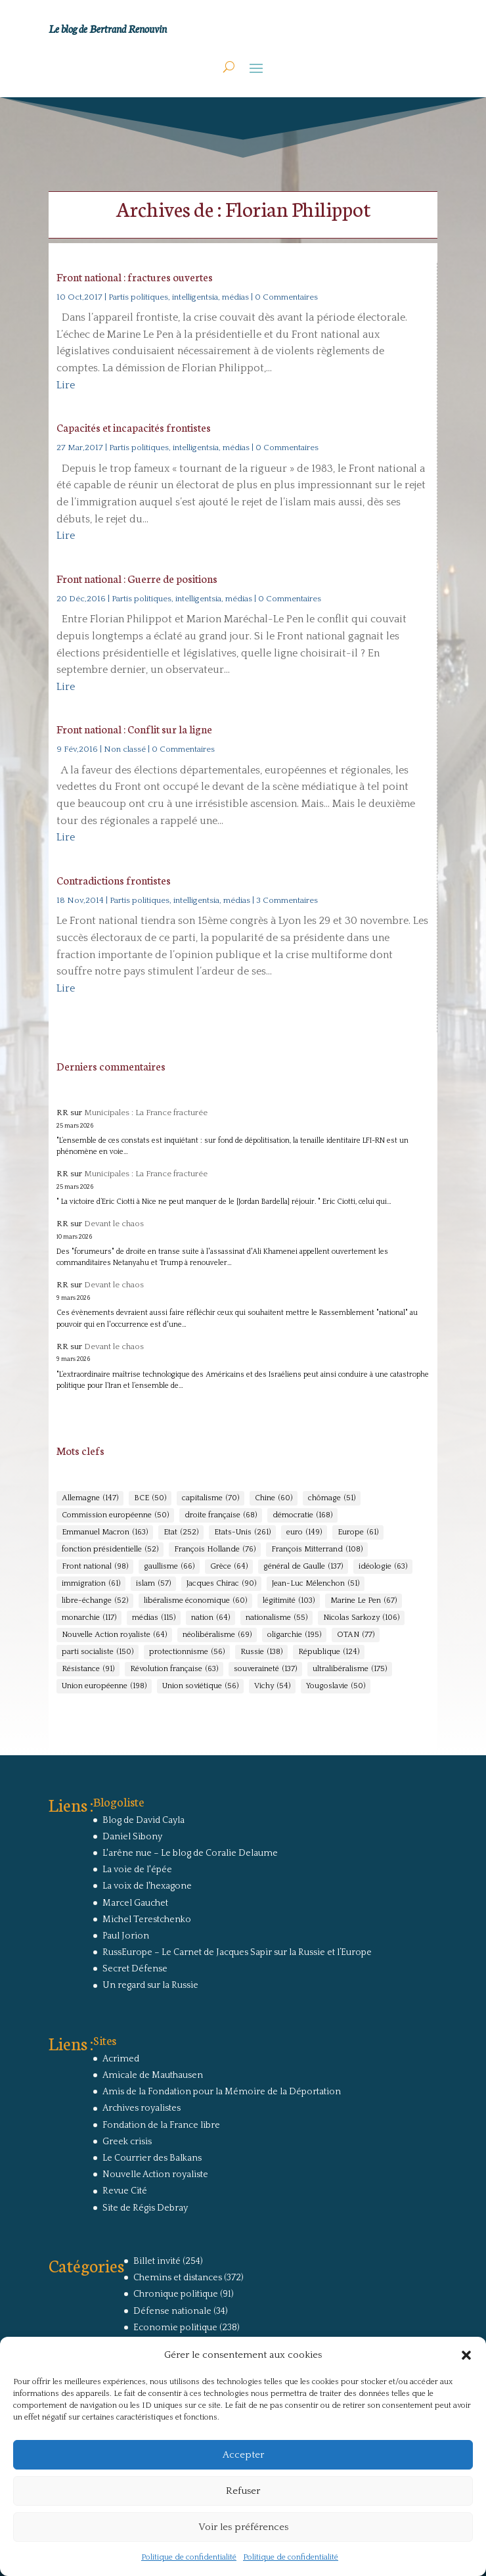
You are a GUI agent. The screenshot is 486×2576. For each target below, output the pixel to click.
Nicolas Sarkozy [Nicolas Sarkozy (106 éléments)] (361, 1618)
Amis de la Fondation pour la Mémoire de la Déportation (221, 2091)
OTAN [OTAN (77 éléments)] (355, 1635)
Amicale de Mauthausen (152, 2075)
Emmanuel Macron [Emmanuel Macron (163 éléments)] (105, 1532)
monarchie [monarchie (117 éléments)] (89, 1618)
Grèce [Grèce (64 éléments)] (229, 1567)
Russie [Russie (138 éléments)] (261, 1652)
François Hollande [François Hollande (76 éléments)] (214, 1549)
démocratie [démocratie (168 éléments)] (302, 1515)
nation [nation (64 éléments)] (210, 1618)
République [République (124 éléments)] (328, 1652)
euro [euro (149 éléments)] (304, 1532)
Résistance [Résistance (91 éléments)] (88, 1669)
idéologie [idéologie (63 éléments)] (383, 1567)
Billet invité (157, 2261)
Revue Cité (124, 2191)
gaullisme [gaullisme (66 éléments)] (169, 1567)
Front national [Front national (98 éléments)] (95, 1567)
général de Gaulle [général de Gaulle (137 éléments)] (303, 1567)
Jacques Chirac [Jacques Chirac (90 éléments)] (221, 1584)
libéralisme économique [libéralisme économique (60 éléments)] (195, 1601)
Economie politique (175, 2327)
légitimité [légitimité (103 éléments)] (289, 1601)
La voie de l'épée (137, 1869)
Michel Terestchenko (146, 1919)
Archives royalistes (141, 2108)
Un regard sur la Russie (150, 1985)
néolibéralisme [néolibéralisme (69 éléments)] (217, 1635)
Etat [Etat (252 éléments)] (181, 1532)
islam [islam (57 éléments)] (153, 1584)
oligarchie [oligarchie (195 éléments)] (294, 1635)
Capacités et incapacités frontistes (133, 426)
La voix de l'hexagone (147, 1886)
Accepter (243, 2454)
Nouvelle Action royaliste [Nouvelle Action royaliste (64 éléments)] (114, 1635)
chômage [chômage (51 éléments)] (331, 1498)
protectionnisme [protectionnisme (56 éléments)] (187, 1652)
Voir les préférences (243, 2527)
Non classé (125, 749)
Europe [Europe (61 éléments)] (358, 1532)
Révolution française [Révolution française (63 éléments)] (174, 1669)
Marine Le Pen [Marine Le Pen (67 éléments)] (363, 1601)
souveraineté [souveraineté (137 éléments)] (265, 1669)
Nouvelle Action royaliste (155, 2174)
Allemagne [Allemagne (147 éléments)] (90, 1498)
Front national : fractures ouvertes (134, 276)
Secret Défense (134, 1969)
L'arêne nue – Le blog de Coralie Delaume (190, 1853)
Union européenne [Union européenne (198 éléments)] (104, 1686)
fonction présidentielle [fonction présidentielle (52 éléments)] (110, 1549)
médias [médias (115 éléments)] (153, 1618)
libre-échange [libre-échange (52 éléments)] (95, 1601)
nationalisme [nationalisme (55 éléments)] (276, 1618)
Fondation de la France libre (161, 2125)
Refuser (243, 2490)
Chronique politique (175, 2294)
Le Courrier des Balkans (152, 2158)
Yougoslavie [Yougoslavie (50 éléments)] (335, 1686)
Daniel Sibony (132, 1836)
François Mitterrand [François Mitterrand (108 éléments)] (317, 1549)
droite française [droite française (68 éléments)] (221, 1515)
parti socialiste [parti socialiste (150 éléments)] (97, 1652)
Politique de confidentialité (188, 2557)
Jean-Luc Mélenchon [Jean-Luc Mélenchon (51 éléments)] (315, 1584)
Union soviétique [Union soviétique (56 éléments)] (200, 1686)
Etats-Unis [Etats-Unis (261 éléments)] (242, 1532)
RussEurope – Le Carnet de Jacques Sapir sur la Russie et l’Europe (237, 1952)
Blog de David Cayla (143, 1820)
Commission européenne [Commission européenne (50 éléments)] (115, 1515)
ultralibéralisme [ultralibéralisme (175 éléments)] (350, 1669)
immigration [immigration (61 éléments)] (91, 1584)
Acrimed (120, 2059)
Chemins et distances (177, 2277)
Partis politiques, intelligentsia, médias (178, 297)
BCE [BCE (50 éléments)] (150, 1498)
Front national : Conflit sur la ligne (134, 728)
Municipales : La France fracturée (146, 1112)
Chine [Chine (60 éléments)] (273, 1498)
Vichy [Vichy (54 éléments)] (272, 1686)
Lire (65, 385)
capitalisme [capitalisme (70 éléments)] (210, 1498)
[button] (466, 2355)
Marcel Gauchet (135, 1903)
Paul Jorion (125, 1936)
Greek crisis (127, 2141)
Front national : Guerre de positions (136, 578)
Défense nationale (172, 2311)
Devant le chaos (114, 1223)
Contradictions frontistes (113, 879)
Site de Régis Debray (145, 2208)
